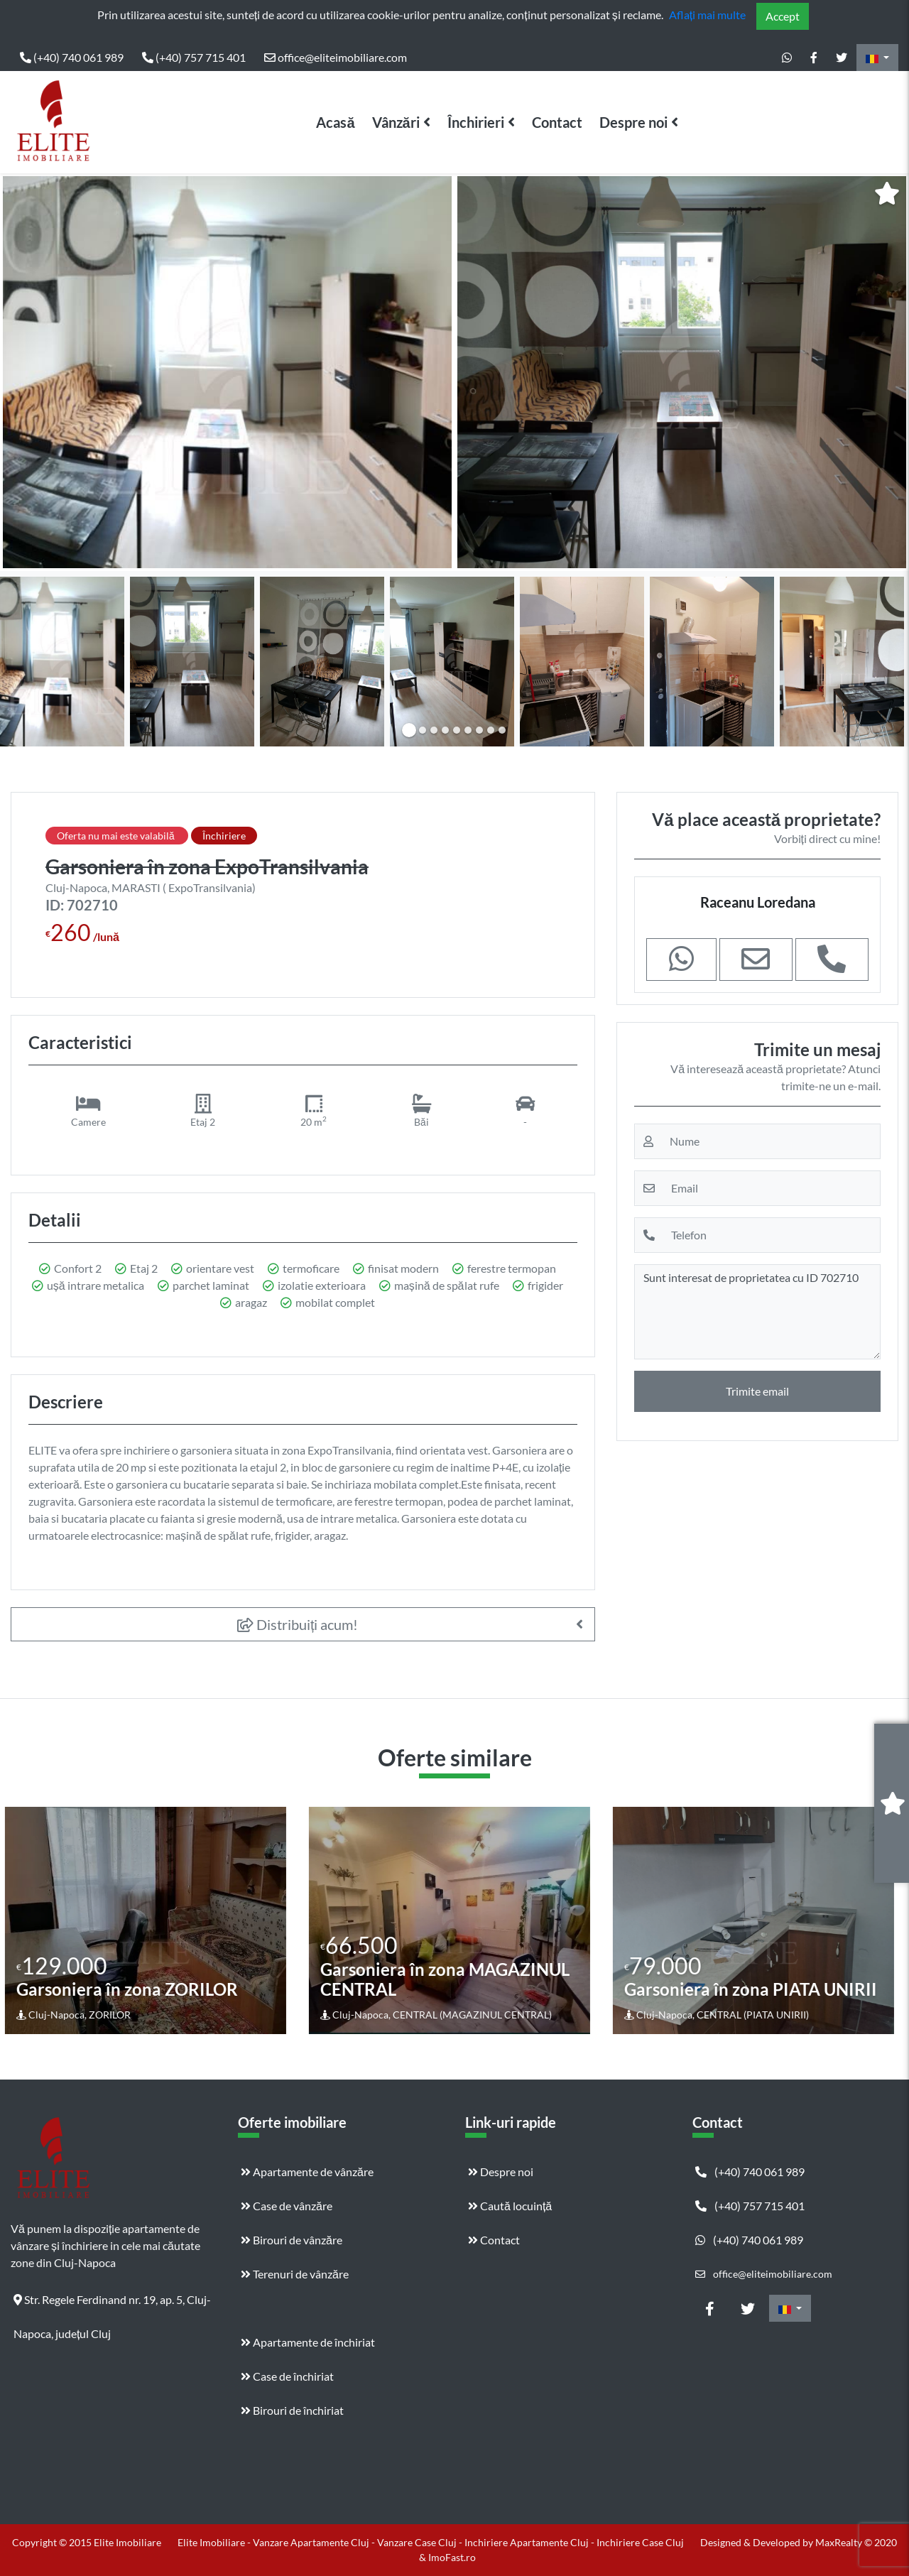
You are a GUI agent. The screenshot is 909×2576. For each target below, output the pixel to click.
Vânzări (396, 122)
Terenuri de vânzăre (295, 2274)
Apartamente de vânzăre (307, 2171)
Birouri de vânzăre (291, 2239)
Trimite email (757, 1391)
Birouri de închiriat (292, 2410)
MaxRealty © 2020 (856, 2542)
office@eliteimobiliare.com (335, 57)
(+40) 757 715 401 (194, 57)
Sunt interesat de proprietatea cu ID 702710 (757, 1312)
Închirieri (475, 122)
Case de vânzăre (286, 2205)
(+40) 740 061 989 (72, 57)
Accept (783, 16)
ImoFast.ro (452, 2557)
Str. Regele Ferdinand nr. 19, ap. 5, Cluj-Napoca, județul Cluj (112, 2305)
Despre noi (633, 122)
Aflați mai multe (707, 14)
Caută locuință (510, 2205)
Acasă (335, 122)
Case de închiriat (287, 2376)
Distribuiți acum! (298, 1624)
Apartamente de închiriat (308, 2342)
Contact (557, 122)
